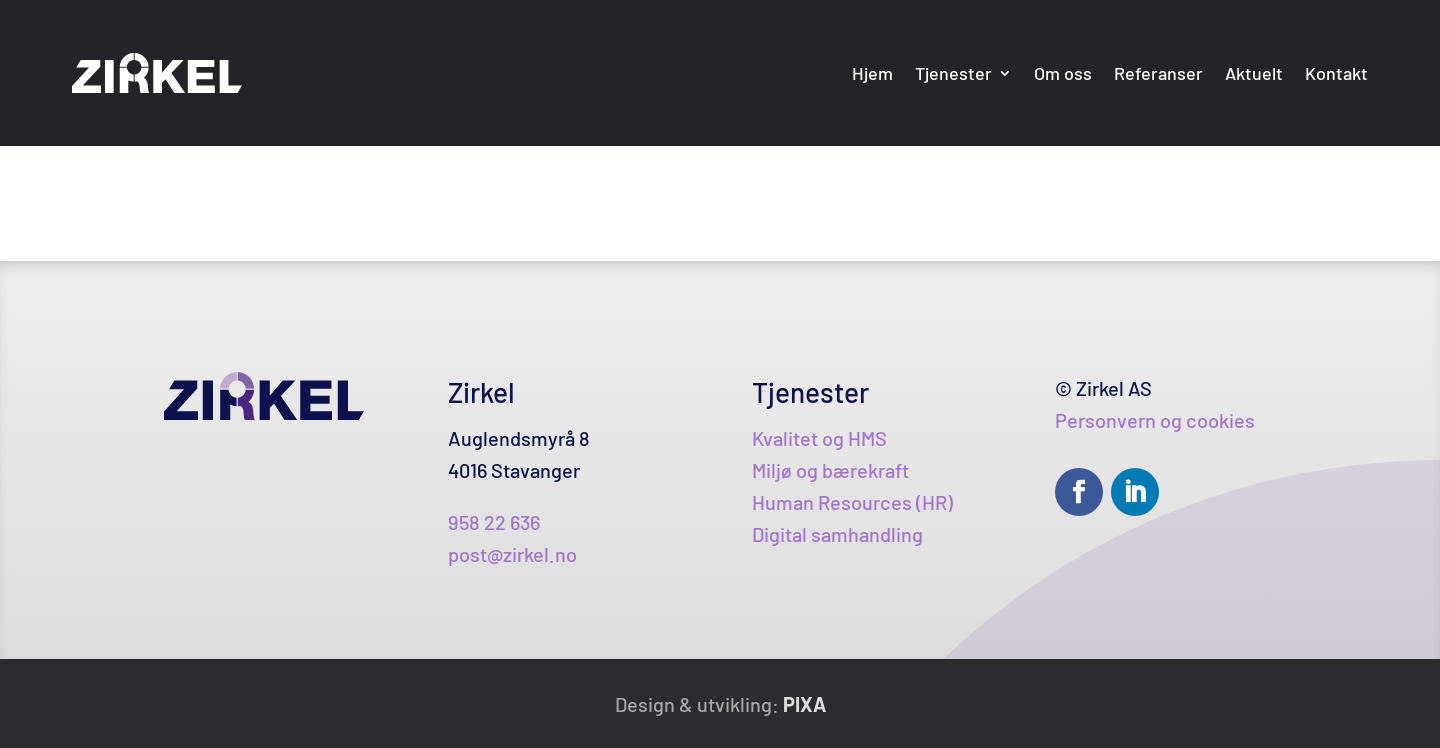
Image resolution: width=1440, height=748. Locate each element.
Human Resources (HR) (852, 502)
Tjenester (953, 73)
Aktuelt (1254, 73)
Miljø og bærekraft (830, 470)
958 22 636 (494, 522)
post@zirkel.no (512, 554)
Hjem (872, 73)
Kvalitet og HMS (819, 438)
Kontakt (1336, 73)
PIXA (804, 704)
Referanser (1158, 73)
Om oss (1063, 73)
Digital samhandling (837, 534)
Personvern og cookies (1155, 420)
